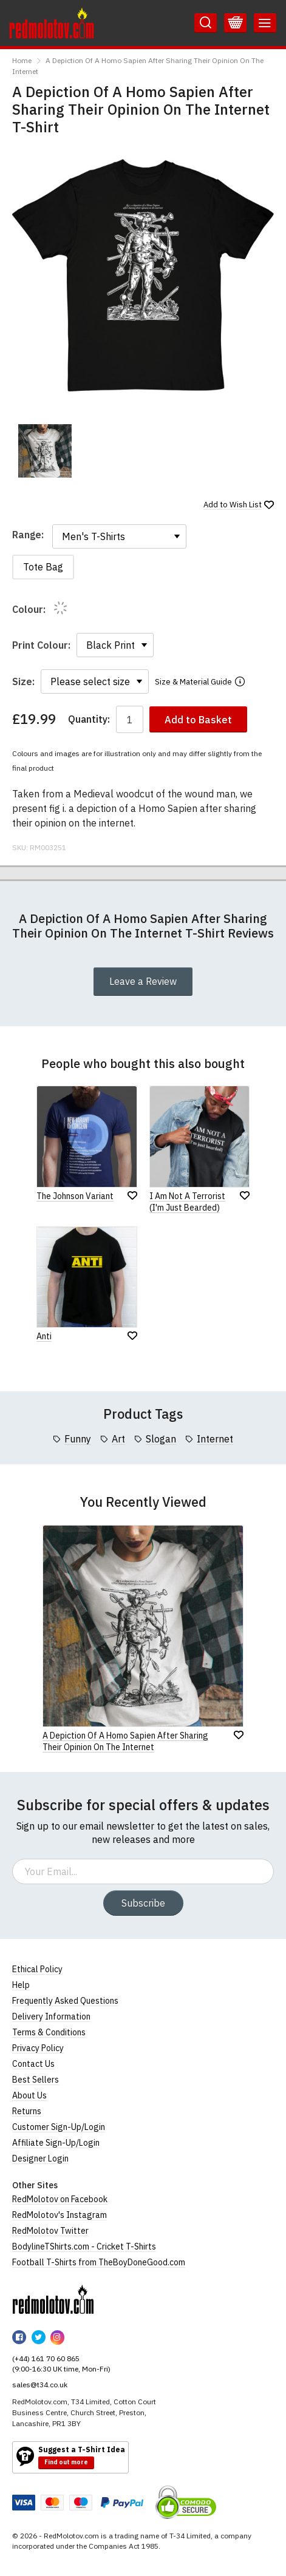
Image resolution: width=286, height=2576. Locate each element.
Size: (23, 681)
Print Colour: (41, 645)
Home (22, 60)
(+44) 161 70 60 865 (46, 2358)
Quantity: (89, 719)
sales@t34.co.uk (39, 2384)
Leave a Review (143, 981)
